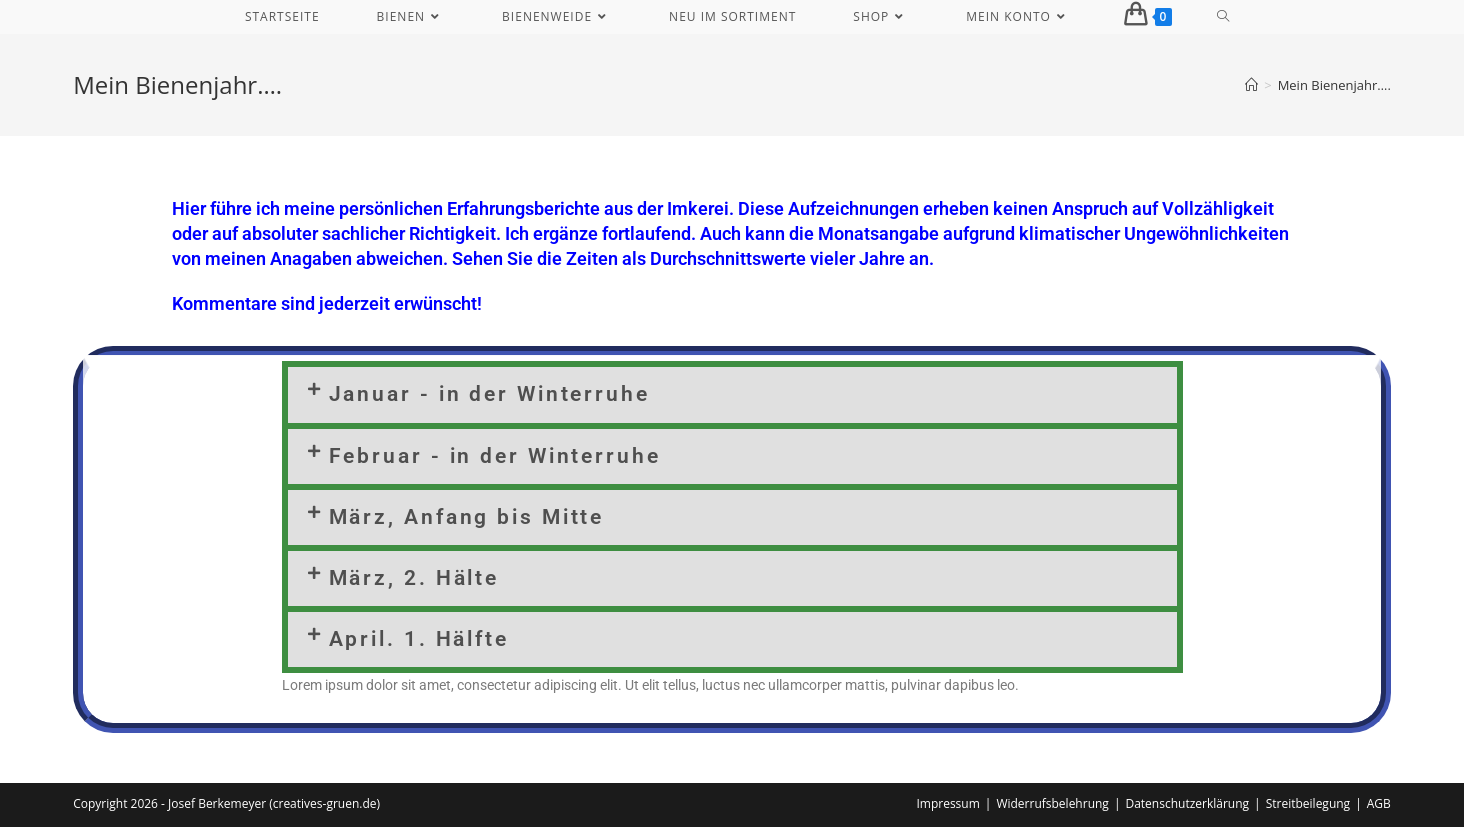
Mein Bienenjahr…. (1334, 85)
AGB (1379, 803)
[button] (732, 394)
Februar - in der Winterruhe (495, 456)
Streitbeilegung (1308, 803)
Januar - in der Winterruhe (489, 394)
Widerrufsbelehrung (1052, 803)
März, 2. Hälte (414, 578)
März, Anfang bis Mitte (467, 517)
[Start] (1251, 85)
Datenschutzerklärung (1187, 803)
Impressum (947, 803)
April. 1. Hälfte (419, 639)
